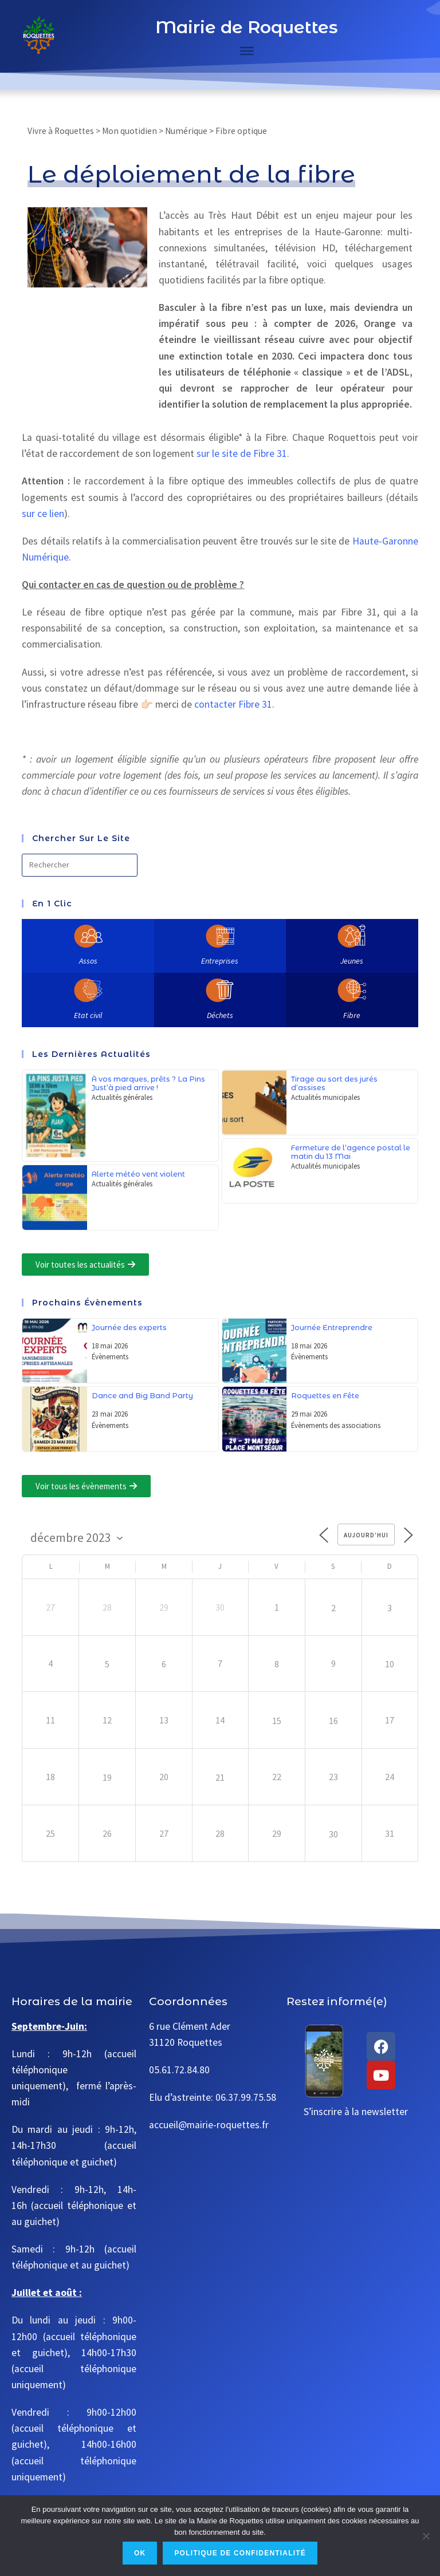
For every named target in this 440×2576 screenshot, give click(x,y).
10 (389, 1664)
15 (276, 1720)
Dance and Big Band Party (142, 1395)
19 (107, 1777)
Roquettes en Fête (325, 1395)
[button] (85, 1264)
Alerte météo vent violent (138, 1174)
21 (220, 1777)
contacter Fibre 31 (233, 704)
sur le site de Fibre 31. (243, 453)
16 (333, 1720)
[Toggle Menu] (247, 51)
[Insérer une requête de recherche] (80, 865)
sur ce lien (43, 513)
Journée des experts (129, 1327)
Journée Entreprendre (331, 1327)
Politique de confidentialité (240, 2553)
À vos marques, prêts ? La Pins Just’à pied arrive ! (148, 1083)
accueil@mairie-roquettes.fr (209, 2125)
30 (333, 1834)
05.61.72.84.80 (179, 2070)
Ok (140, 2553)
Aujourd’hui (366, 1535)
